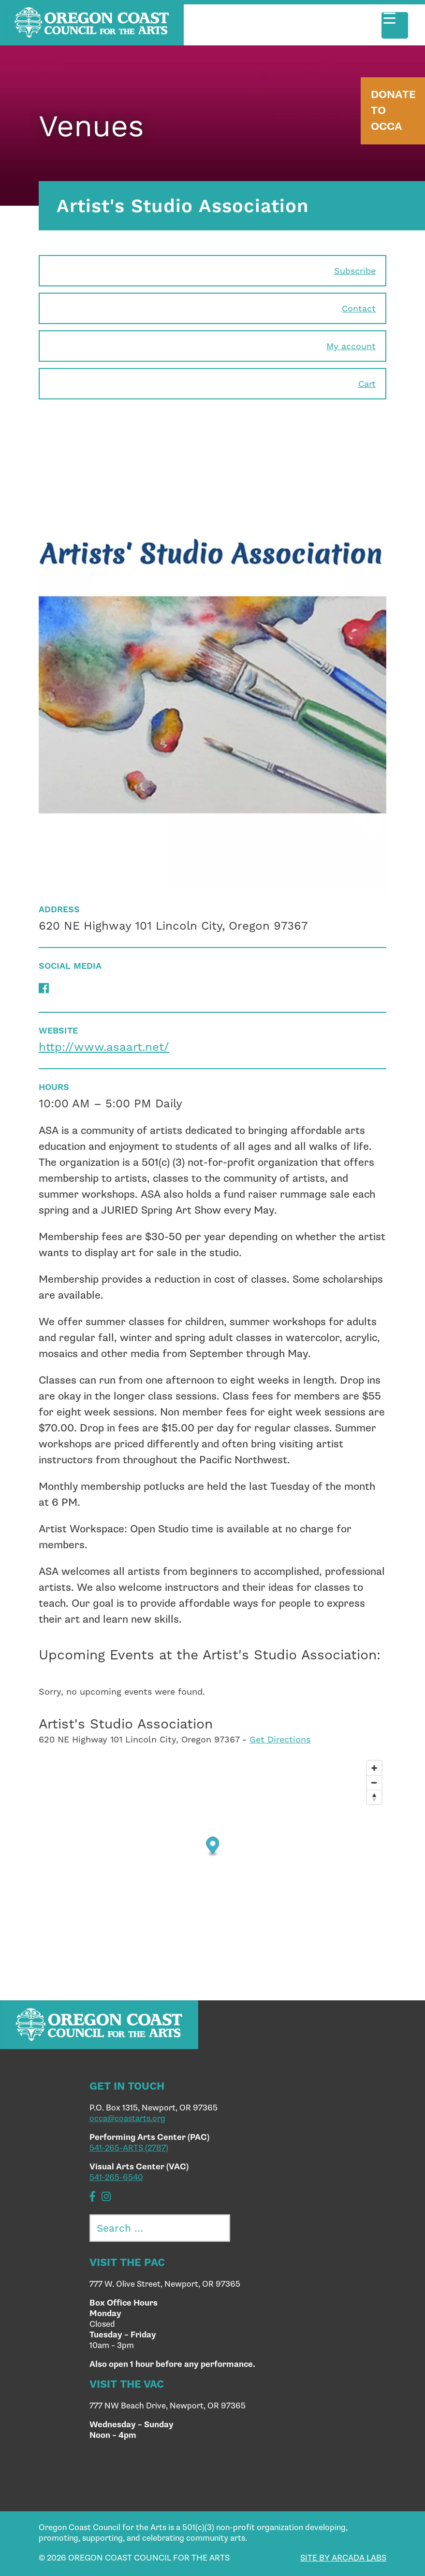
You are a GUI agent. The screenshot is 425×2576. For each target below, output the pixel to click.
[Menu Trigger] (394, 25)
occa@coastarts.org (127, 2118)
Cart (367, 384)
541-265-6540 (116, 2177)
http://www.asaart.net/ (104, 1047)
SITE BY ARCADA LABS (343, 2558)
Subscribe (355, 271)
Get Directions (279, 1739)
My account (351, 346)
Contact (359, 308)
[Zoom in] (374, 1768)
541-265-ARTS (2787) (128, 2148)
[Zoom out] (374, 1782)
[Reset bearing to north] (374, 1797)
